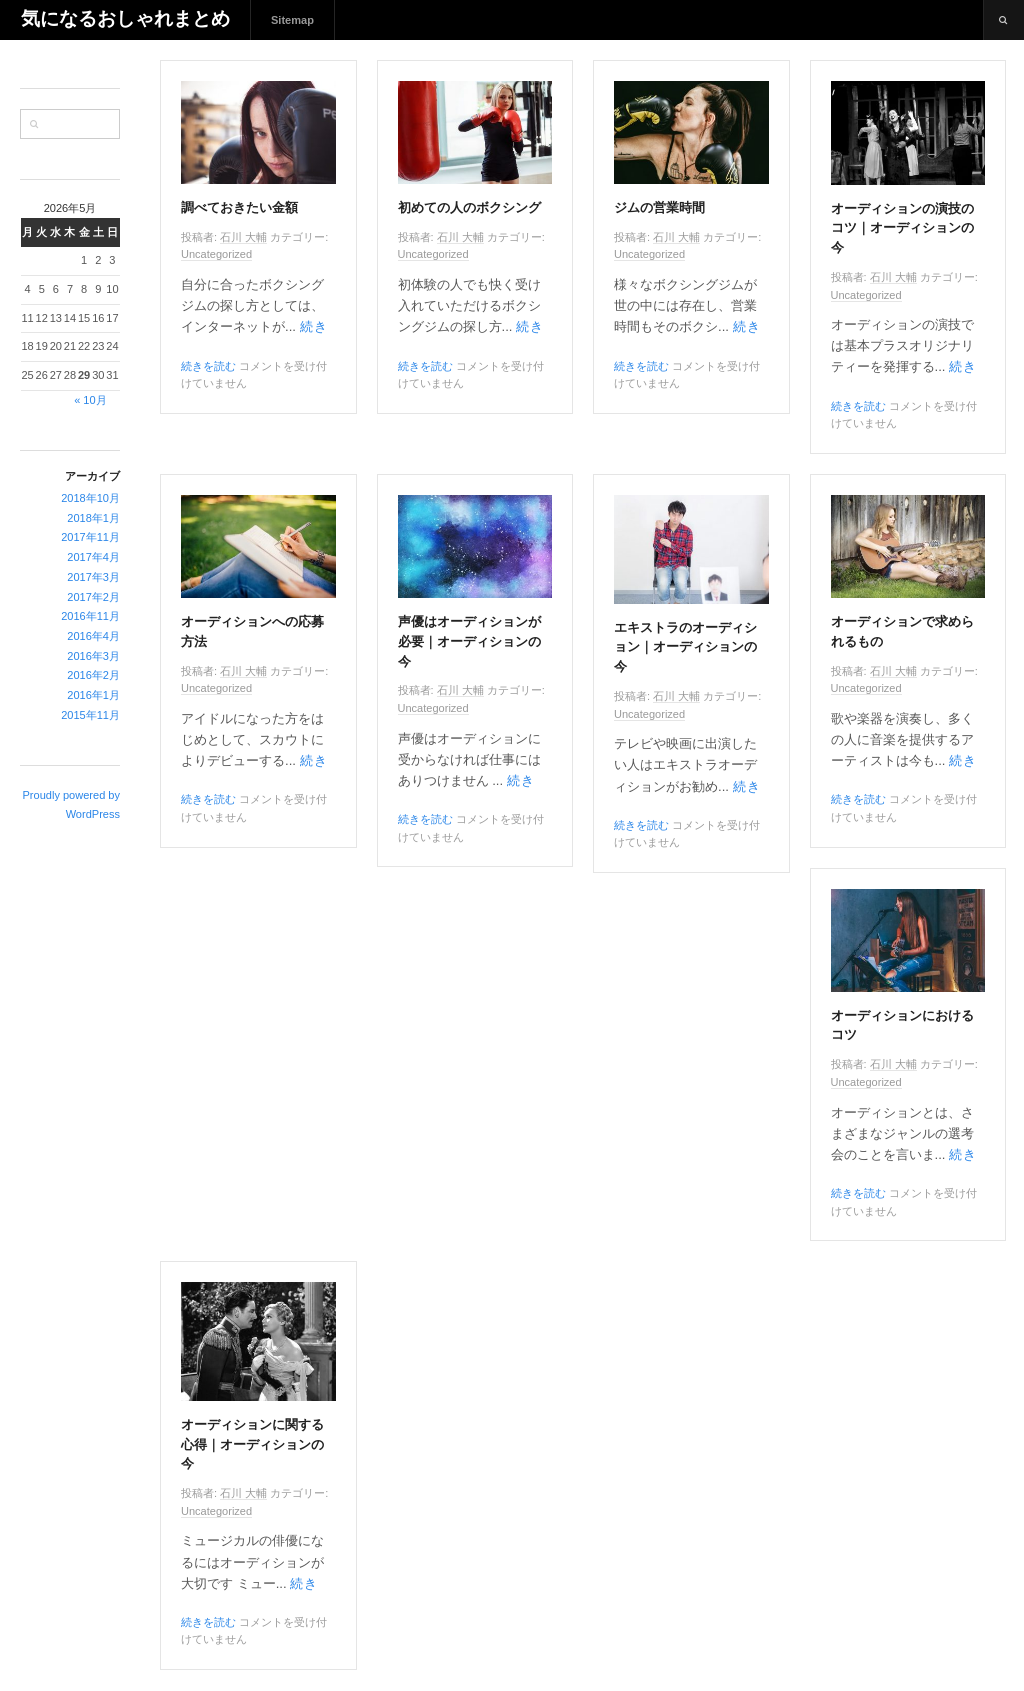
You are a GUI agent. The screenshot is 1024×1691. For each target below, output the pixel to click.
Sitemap (292, 20)
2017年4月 (93, 557)
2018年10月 (90, 498)
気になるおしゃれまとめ (125, 19)
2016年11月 (90, 616)
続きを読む (208, 366)
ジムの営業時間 (659, 208)
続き (314, 326)
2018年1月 (93, 518)
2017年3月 (93, 577)
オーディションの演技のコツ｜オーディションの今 (902, 229)
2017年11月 (90, 537)
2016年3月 (93, 656)
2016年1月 (93, 695)
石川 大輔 (243, 237)
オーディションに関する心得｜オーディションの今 (252, 1445)
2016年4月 (93, 636)
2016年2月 (93, 675)
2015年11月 (90, 715)
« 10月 (90, 400)
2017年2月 (93, 597)
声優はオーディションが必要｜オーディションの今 (469, 642)
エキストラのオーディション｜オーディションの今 (685, 648)
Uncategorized (216, 254)
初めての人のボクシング (469, 208)
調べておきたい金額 (239, 208)
